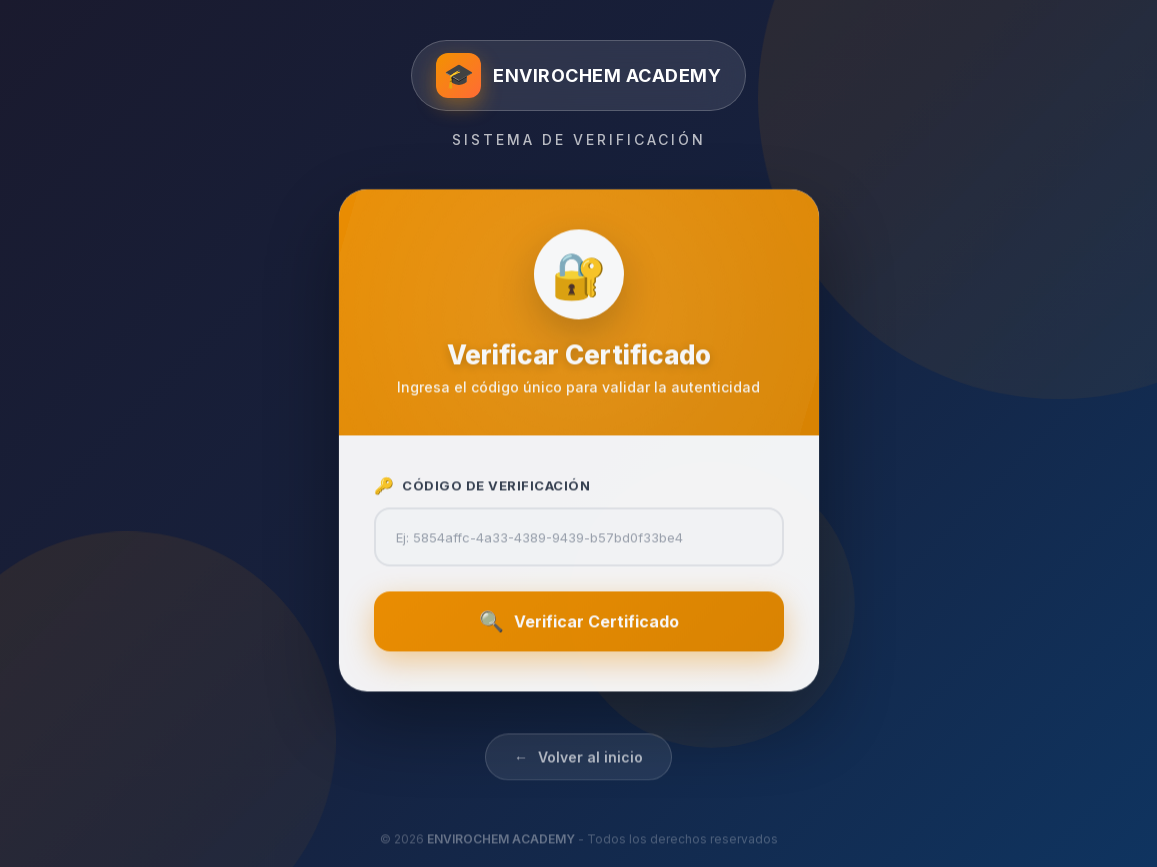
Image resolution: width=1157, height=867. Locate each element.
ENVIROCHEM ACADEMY (501, 852)
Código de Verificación (482, 492)
